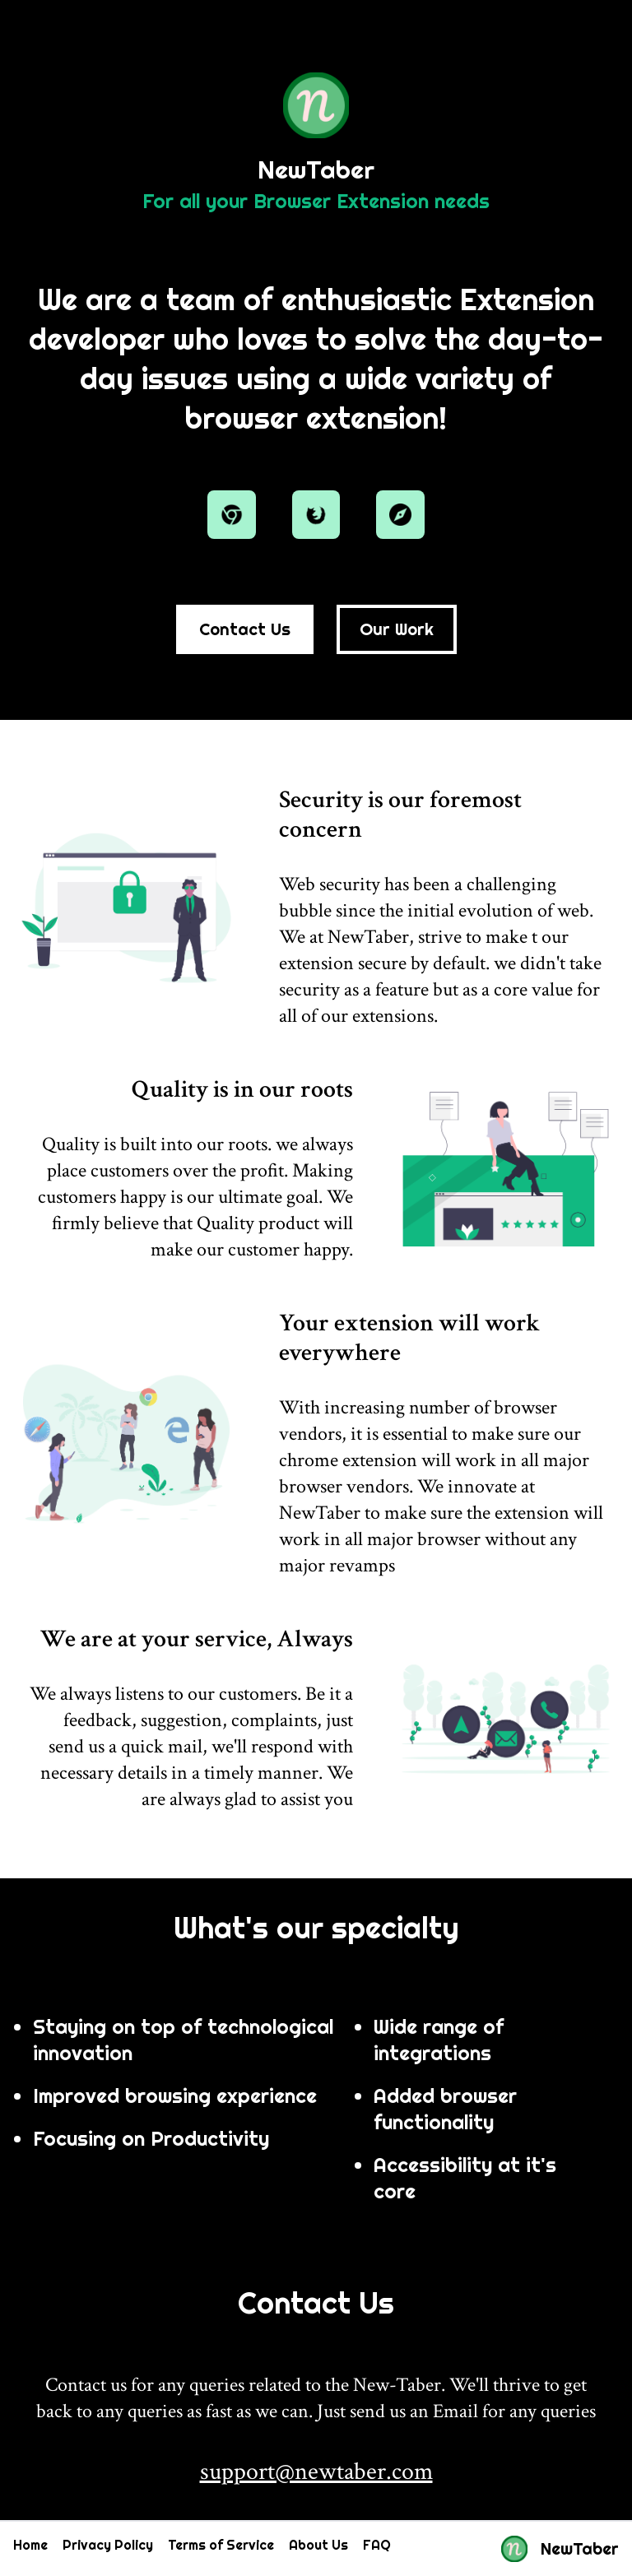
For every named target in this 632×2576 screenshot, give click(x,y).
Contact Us (244, 629)
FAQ (377, 2545)
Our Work (397, 629)
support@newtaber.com (316, 2472)
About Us (318, 2545)
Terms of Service (221, 2545)
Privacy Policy (108, 2545)
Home (30, 2545)
